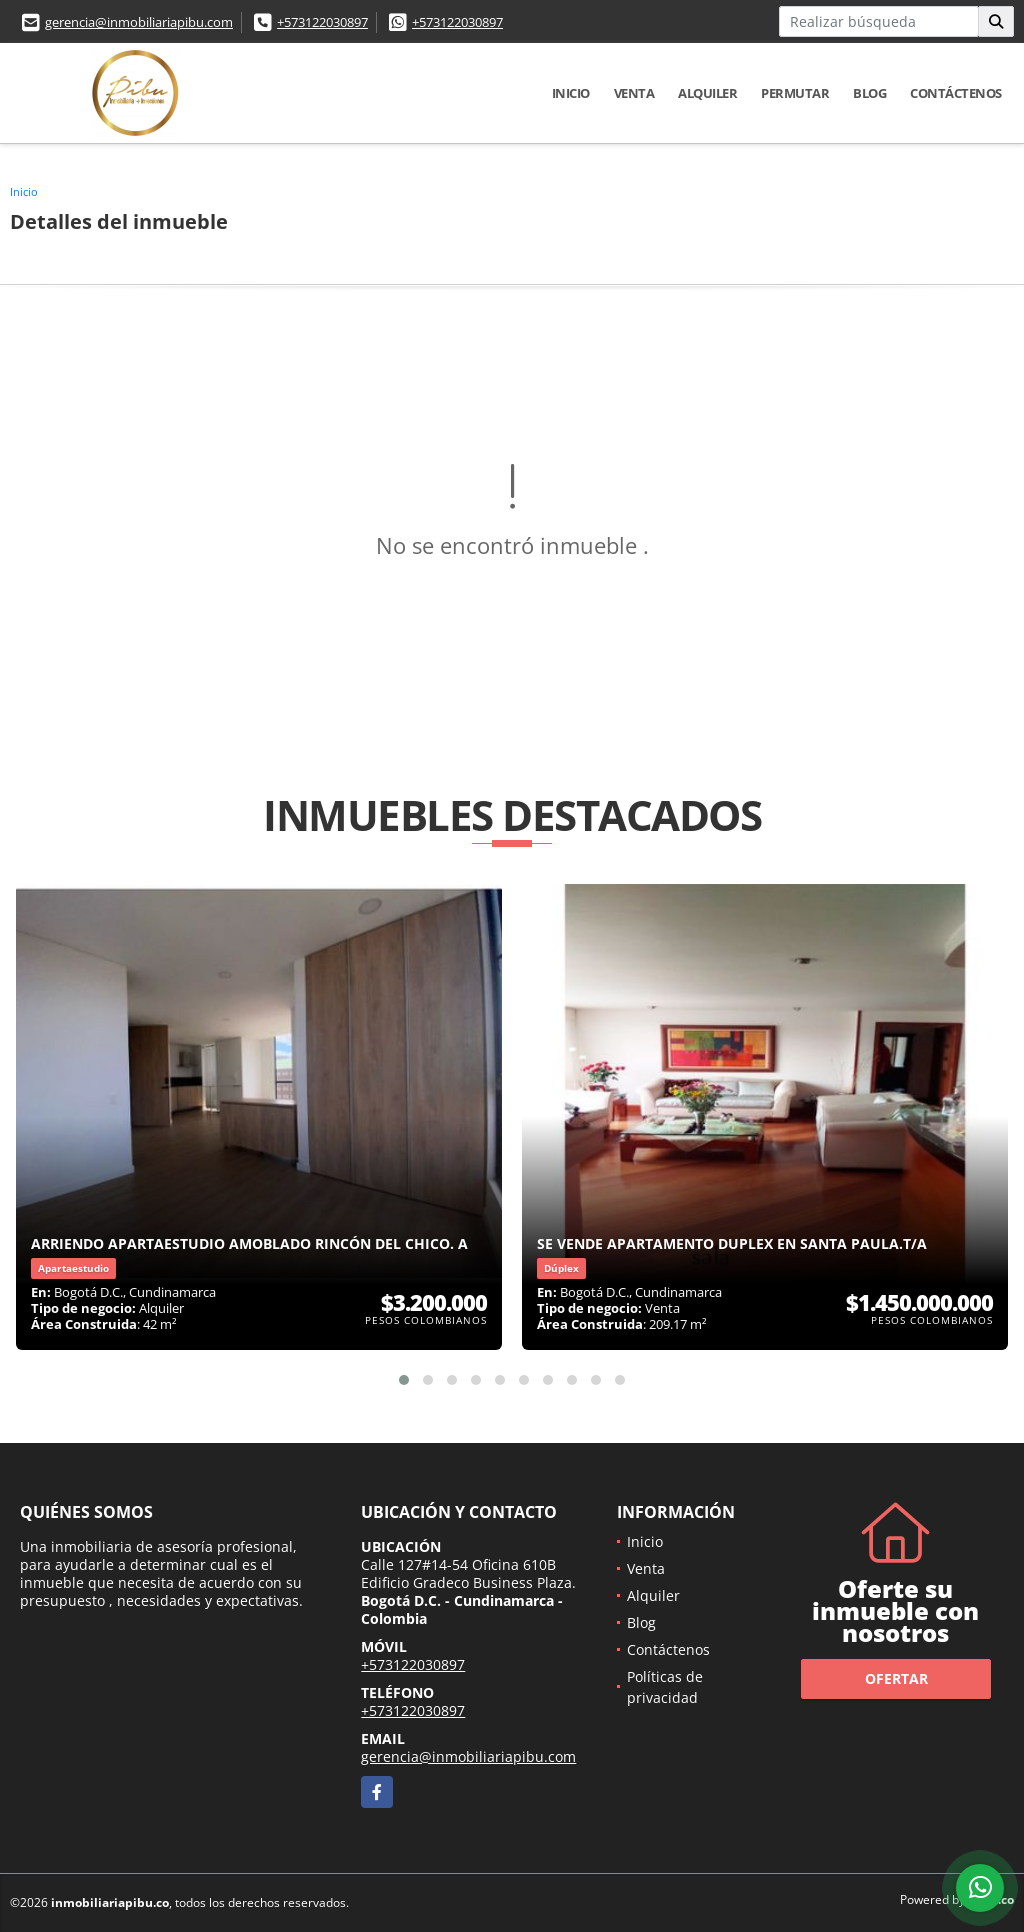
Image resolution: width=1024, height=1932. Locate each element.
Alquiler (707, 93)
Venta (634, 93)
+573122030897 (322, 22)
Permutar (795, 93)
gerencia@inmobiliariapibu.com (139, 22)
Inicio (571, 93)
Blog (869, 93)
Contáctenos (956, 93)
